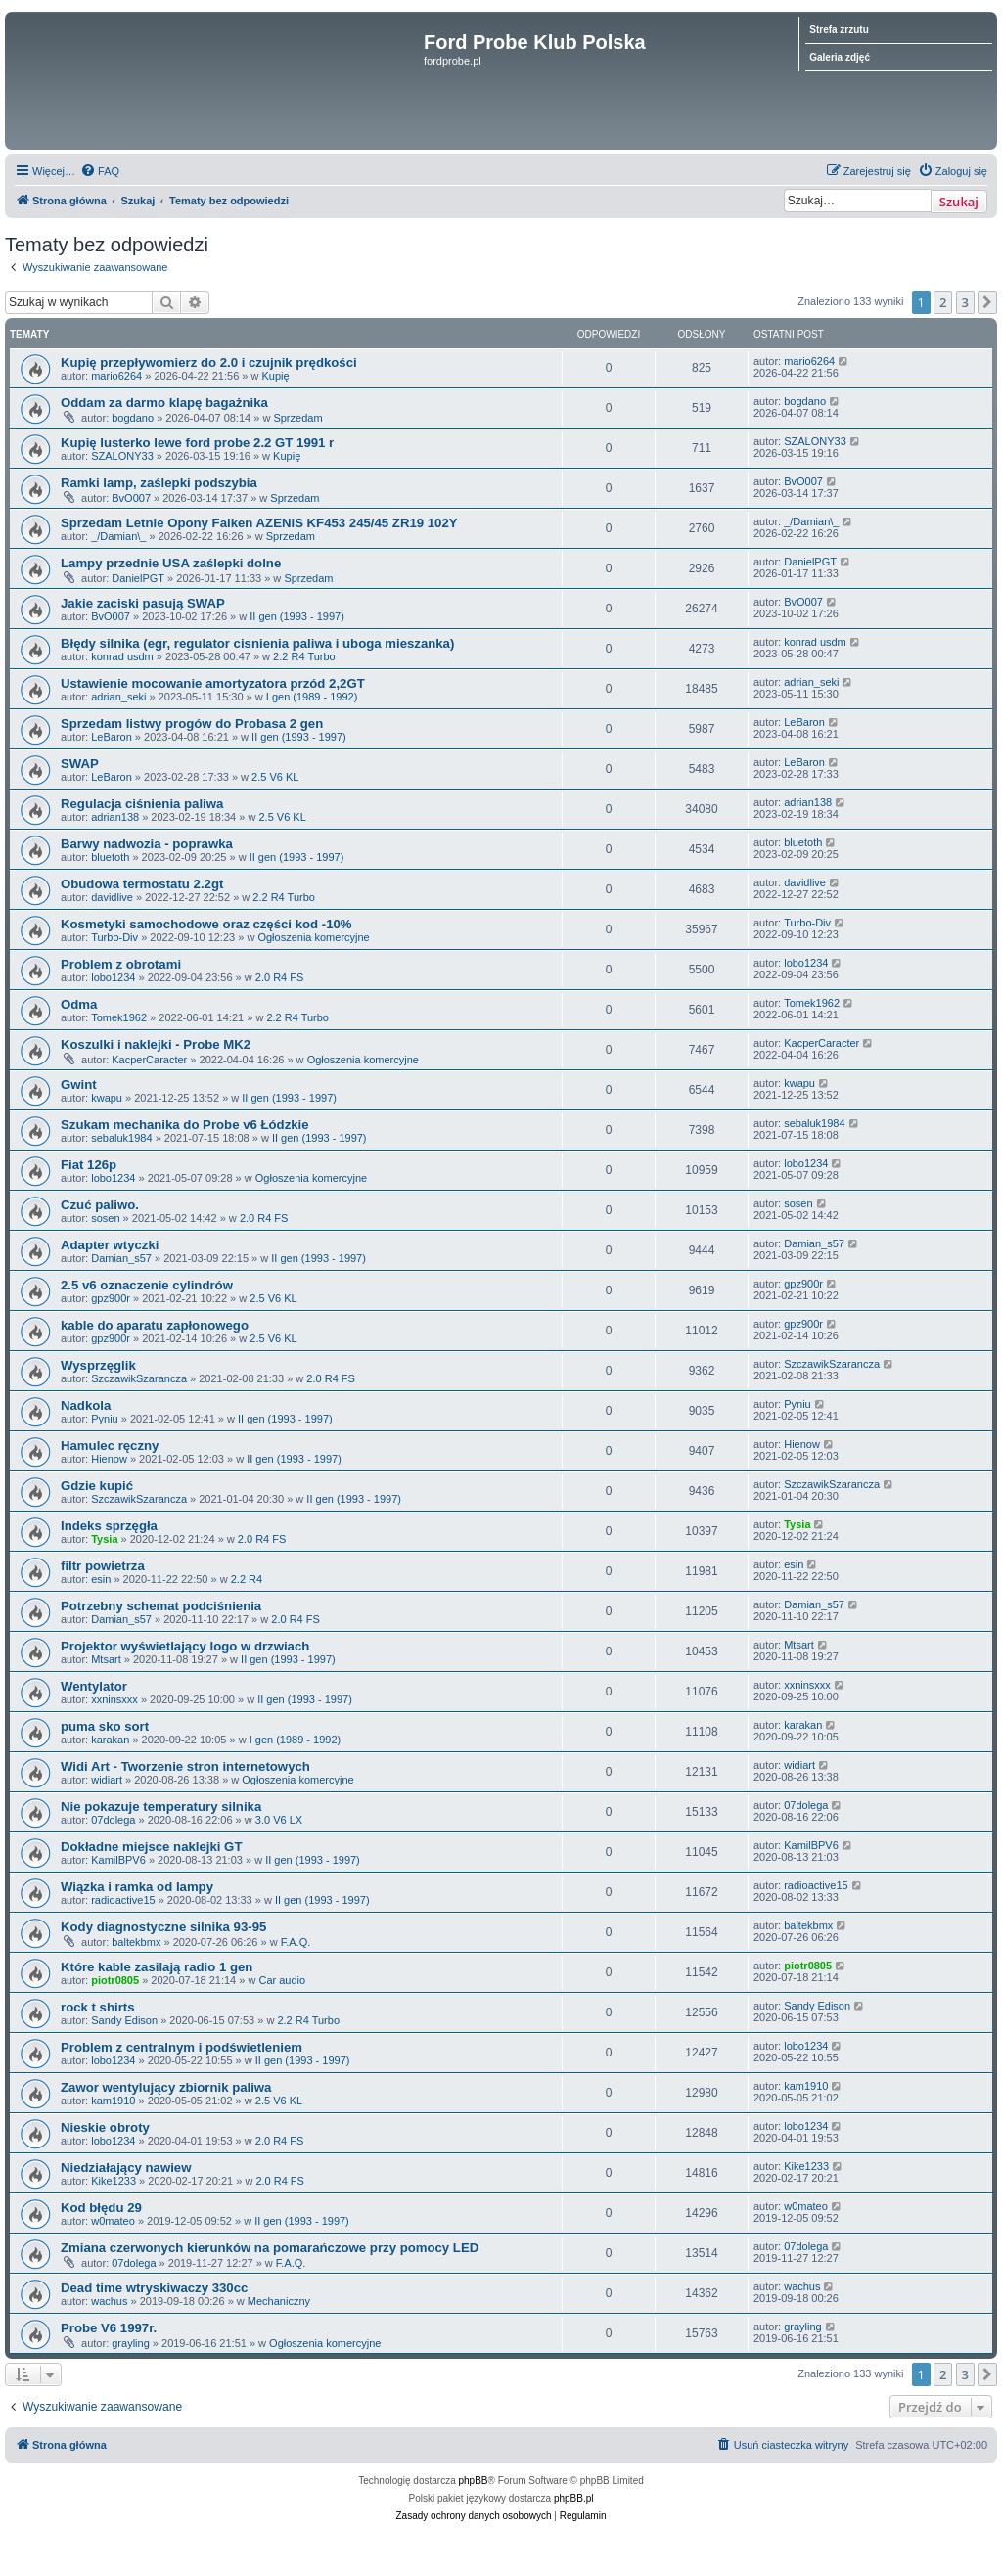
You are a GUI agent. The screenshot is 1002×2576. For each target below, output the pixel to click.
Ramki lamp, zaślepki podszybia (159, 482)
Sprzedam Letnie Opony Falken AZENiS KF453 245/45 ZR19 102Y (259, 523)
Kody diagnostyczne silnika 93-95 (163, 1927)
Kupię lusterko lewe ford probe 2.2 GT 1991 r (197, 442)
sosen (105, 1218)
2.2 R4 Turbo (304, 656)
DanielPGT (138, 578)
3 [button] (965, 302)
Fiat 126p (88, 1164)
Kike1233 (113, 2181)
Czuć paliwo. (100, 1205)
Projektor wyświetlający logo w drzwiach (185, 1646)
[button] (987, 302)
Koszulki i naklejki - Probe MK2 (155, 1044)
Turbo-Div (114, 937)
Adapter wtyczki (110, 1245)
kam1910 (113, 2100)
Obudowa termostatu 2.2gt (142, 884)
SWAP (80, 763)
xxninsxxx (114, 1699)
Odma (79, 1004)
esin (101, 1579)
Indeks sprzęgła (109, 1525)
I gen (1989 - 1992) (312, 696)
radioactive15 (123, 1900)
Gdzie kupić (97, 1485)
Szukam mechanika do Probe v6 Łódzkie (185, 1124)
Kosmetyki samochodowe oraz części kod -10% (206, 924)
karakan (110, 1739)
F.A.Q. (296, 1942)
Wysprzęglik (98, 1365)
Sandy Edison (124, 2020)
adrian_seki (118, 696)
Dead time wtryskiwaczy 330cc (154, 2288)
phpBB (473, 2480)
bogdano (133, 418)
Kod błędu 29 (101, 2207)
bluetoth (110, 857)
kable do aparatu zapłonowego (155, 1325)
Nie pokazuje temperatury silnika (161, 1806)
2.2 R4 (246, 1579)
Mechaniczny (279, 2301)
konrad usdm (122, 656)
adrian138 (115, 817)
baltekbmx (136, 1942)
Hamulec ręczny (110, 1445)
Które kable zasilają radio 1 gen (156, 1967)
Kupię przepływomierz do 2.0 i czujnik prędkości (209, 362)
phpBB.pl (574, 2498)
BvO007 (131, 498)
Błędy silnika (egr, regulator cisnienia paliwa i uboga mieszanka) (257, 643)
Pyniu (104, 1418)
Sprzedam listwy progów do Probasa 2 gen (192, 723)
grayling (131, 2343)
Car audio (281, 1980)
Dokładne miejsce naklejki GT (151, 1846)
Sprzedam (297, 418)
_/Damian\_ (118, 536)
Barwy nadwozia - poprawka (147, 843)
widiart (106, 1779)
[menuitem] (99, 171)
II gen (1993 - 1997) (297, 616)
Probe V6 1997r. (109, 2328)
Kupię (276, 376)
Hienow (109, 1459)
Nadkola (86, 1405)
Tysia (104, 1539)
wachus (109, 2301)
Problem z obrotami (121, 964)
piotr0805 (115, 1980)
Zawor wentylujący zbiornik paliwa (166, 2087)
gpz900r (110, 1298)
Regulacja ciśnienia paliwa (142, 803)
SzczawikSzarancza (139, 1378)
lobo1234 (113, 977)
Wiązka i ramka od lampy (137, 1886)
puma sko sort (105, 1726)
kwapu (106, 1098)
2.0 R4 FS (279, 977)
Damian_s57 (121, 1258)
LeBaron (111, 737)
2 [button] (942, 302)
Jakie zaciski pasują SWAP (143, 603)
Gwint (79, 1084)
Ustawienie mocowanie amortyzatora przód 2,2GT (213, 683)
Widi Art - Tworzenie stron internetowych (185, 1766)
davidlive (112, 897)
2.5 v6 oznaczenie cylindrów (147, 1285)
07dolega (113, 1820)
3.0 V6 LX (278, 1820)
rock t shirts (98, 2007)
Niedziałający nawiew (126, 2167)
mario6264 (116, 376)
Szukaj (959, 201)
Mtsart (106, 1659)
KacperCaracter (149, 1059)
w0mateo (113, 2221)
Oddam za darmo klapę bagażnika (164, 402)
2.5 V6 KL (274, 777)
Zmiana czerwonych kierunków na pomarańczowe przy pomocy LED (269, 2247)
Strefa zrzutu (839, 29)
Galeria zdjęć (839, 57)
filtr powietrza (103, 1566)
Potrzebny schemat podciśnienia (161, 1606)
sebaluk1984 (121, 1138)
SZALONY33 (122, 456)
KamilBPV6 (118, 1860)
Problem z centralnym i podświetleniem (181, 2047)
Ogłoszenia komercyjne (313, 937)
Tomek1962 (119, 1017)
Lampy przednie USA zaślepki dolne (171, 563)
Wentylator (94, 1686)
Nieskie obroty (105, 2127)
